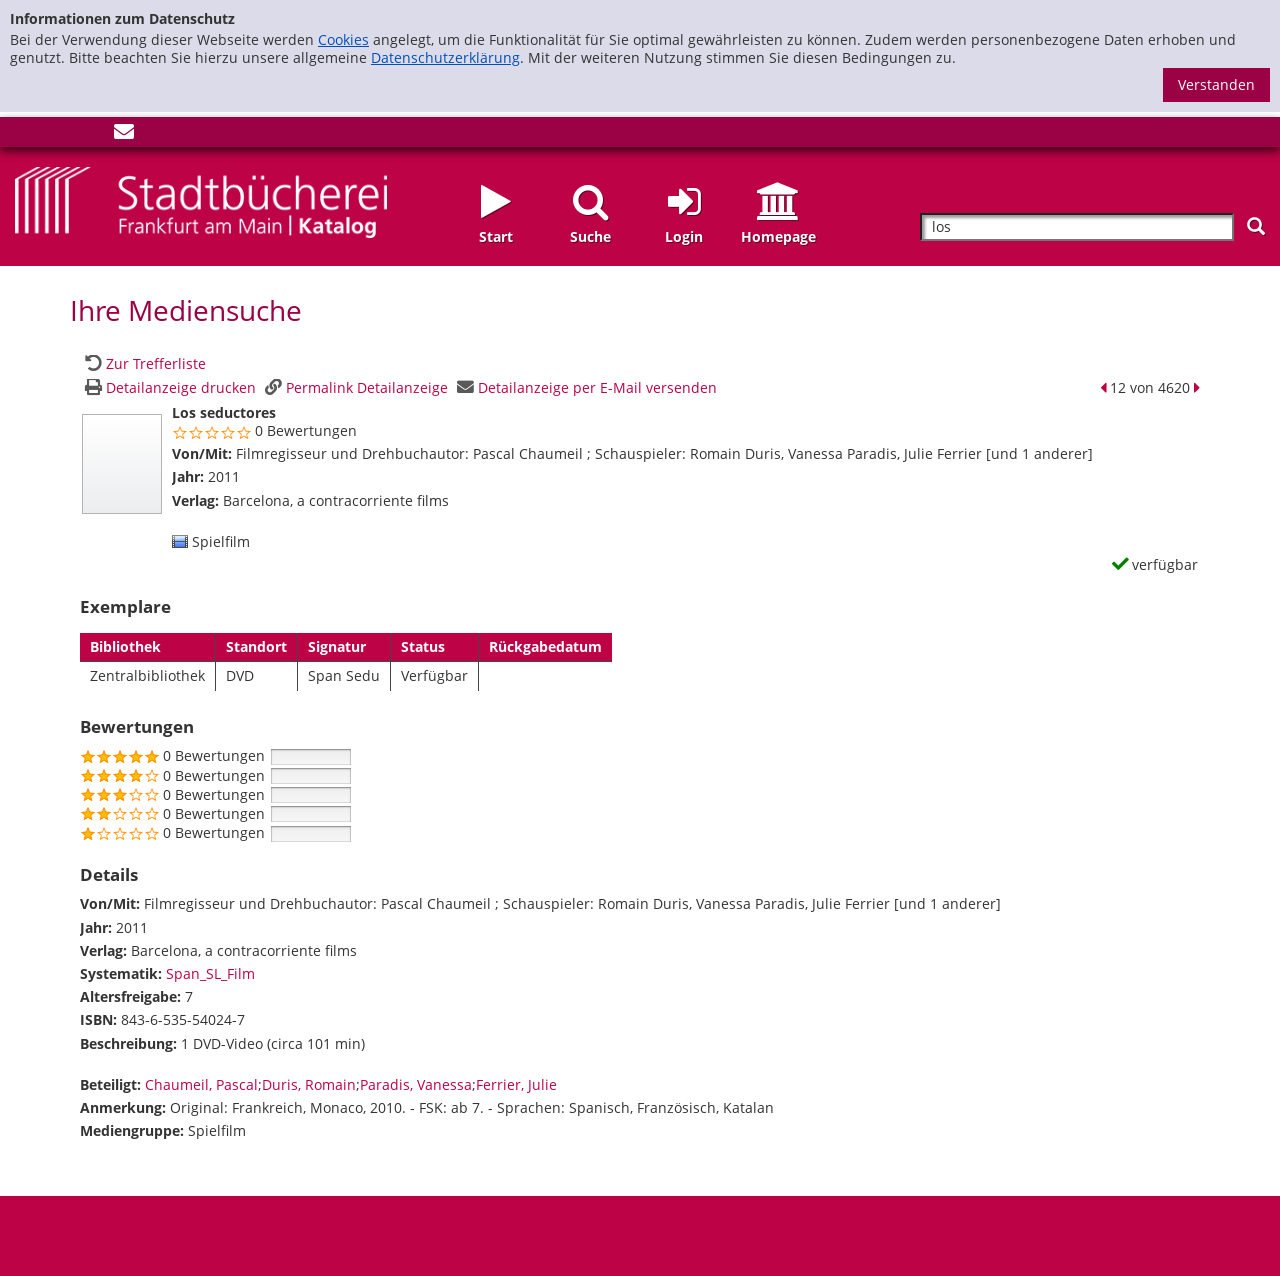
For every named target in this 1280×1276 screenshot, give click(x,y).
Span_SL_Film (210, 973)
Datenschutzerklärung (445, 57)
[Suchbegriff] (1077, 227)
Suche (590, 236)
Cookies (343, 39)
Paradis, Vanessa (416, 1084)
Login (684, 236)
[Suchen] (1256, 226)
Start (496, 236)
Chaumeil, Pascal (201, 1084)
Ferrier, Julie (516, 1084)
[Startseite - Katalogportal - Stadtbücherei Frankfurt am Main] (201, 200)
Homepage (778, 236)
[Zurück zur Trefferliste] (143, 363)
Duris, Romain (309, 1084)
